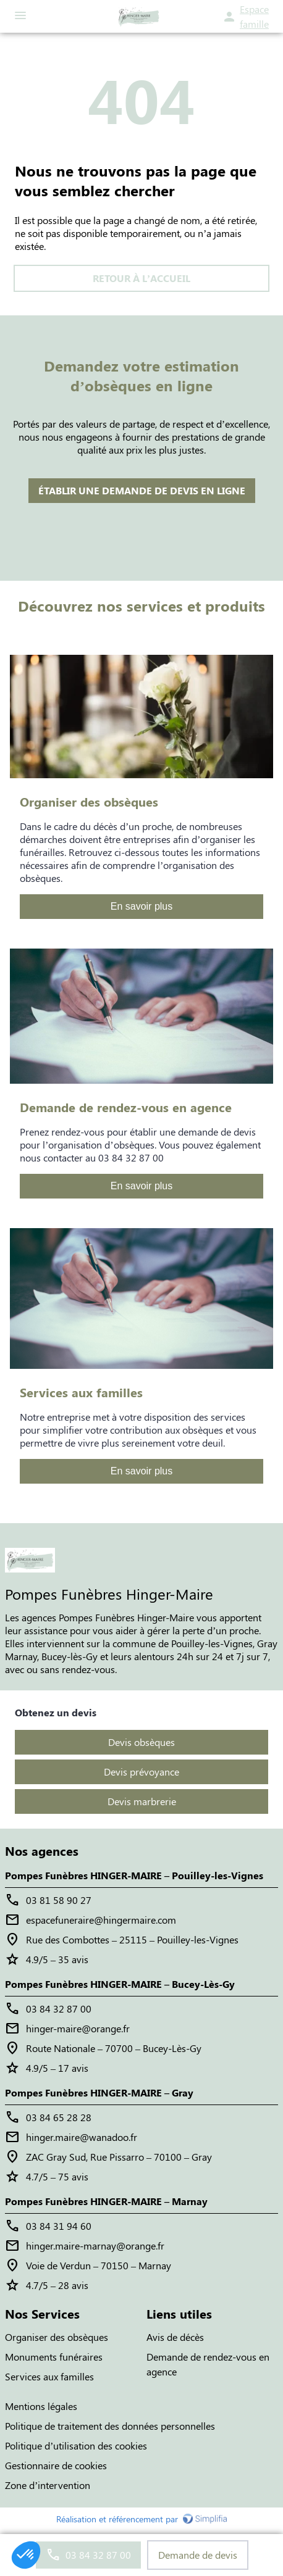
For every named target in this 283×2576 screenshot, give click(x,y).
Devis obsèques (141, 1741)
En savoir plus (142, 906)
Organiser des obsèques (56, 2336)
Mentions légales (41, 2405)
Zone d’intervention (47, 2484)
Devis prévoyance (141, 1771)
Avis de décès (175, 2336)
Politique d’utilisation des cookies (76, 2445)
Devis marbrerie (142, 1801)
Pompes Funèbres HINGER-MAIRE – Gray (99, 2092)
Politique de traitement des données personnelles (110, 2425)
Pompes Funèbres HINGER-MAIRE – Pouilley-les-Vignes (134, 1875)
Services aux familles (49, 2376)
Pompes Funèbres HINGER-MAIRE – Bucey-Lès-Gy (120, 1983)
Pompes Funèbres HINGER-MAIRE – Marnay (106, 2201)
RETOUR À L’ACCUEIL (141, 278)
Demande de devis (197, 2554)
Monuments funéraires (54, 2356)
